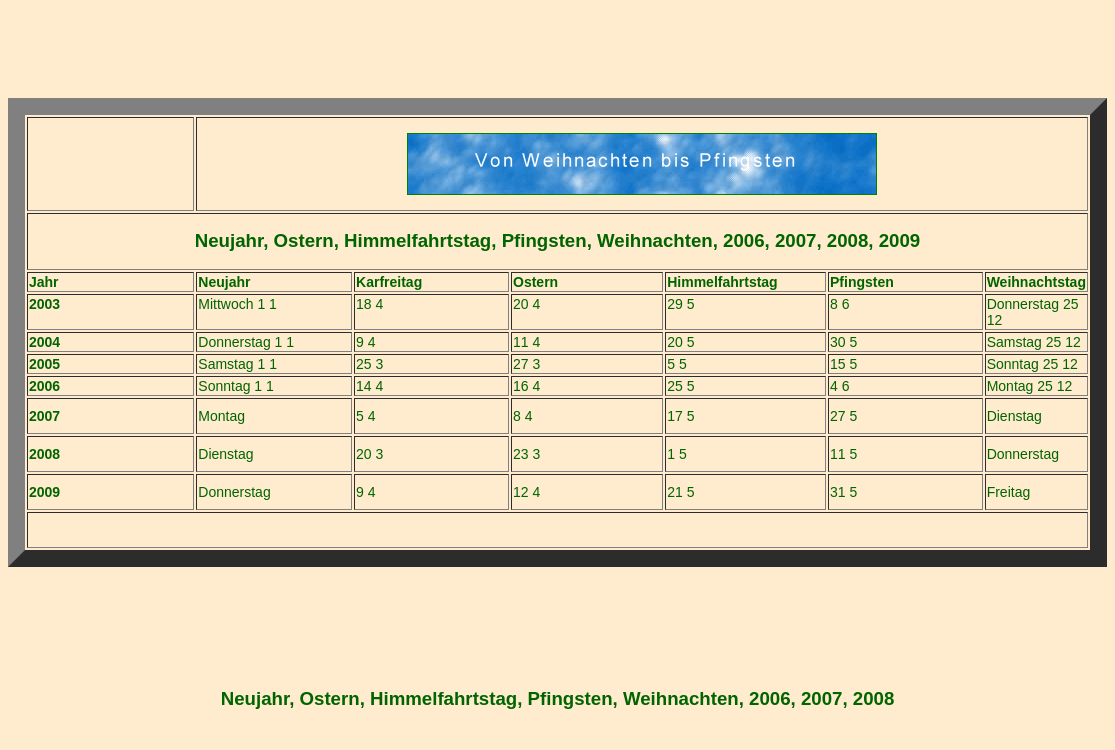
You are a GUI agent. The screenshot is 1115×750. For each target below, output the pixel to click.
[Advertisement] (558, 53)
